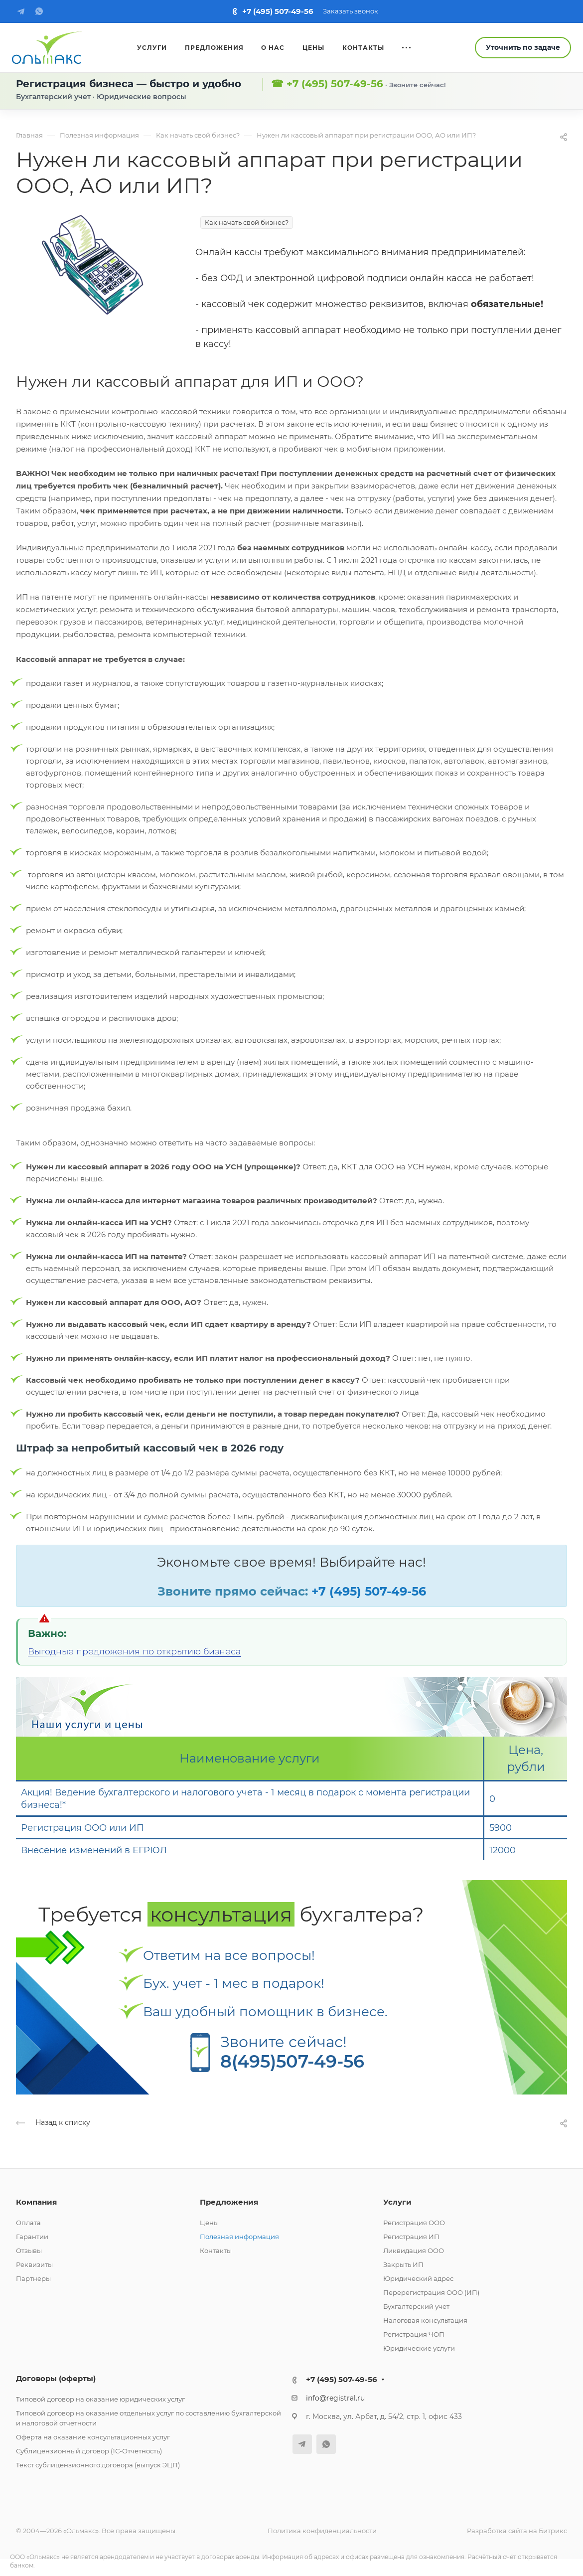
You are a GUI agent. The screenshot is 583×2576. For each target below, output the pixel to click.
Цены (209, 2223)
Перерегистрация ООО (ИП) (431, 2292)
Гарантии (32, 2237)
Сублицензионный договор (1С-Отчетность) (89, 2451)
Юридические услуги (419, 2348)
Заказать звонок (350, 11)
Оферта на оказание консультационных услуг (93, 2437)
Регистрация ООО (414, 2223)
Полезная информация (239, 2237)
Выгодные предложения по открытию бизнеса (134, 1651)
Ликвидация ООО (413, 2250)
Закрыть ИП (403, 2264)
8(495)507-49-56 (292, 2061)
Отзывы (29, 2250)
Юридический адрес (418, 2278)
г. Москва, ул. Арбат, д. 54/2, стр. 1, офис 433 (384, 2416)
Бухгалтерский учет (416, 2306)
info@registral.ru (335, 2398)
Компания (36, 2202)
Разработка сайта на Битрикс (517, 2531)
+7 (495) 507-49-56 (277, 11)
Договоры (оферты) (56, 2378)
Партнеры (33, 2278)
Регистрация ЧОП (413, 2334)
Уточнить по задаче (523, 47)
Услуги (397, 2202)
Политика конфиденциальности (322, 2531)
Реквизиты (34, 2264)
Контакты (216, 2250)
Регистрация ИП (411, 2237)
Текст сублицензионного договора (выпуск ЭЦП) (98, 2465)
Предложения (229, 2202)
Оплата (28, 2223)
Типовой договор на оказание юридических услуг (100, 2399)
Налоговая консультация (425, 2320)
